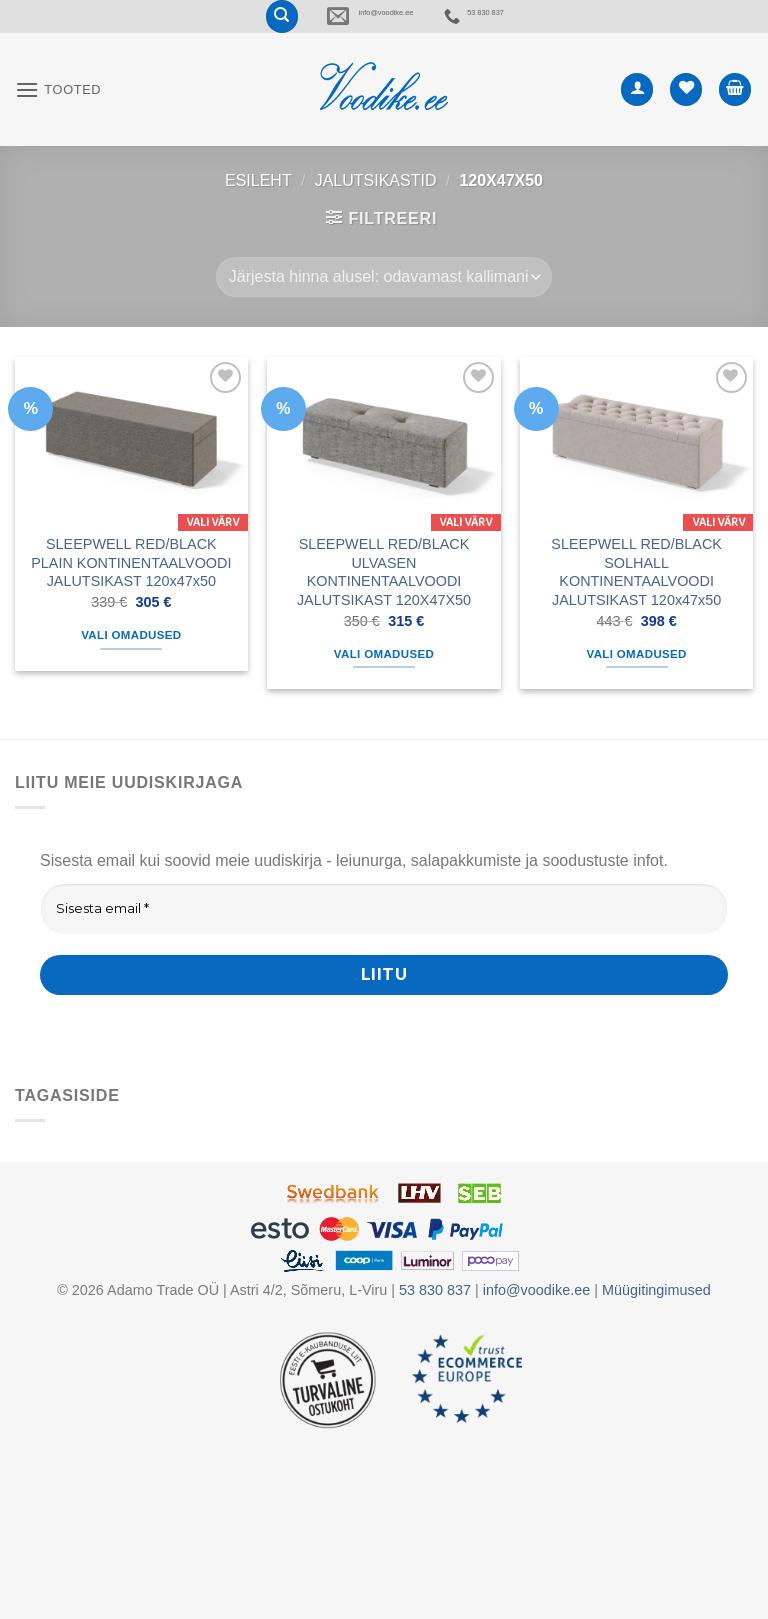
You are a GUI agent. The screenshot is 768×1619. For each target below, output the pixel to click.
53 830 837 (573, 29)
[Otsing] (136, 29)
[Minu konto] (637, 115)
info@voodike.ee (327, 29)
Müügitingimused (656, 1317)
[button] (58, 115)
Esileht (258, 206)
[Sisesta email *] (384, 935)
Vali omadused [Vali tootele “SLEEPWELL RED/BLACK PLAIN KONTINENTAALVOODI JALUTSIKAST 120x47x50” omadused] (131, 661)
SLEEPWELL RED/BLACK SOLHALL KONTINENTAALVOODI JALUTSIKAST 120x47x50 (636, 598)
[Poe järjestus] (384, 303)
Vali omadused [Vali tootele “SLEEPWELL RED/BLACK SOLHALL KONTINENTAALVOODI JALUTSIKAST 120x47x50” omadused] (637, 680)
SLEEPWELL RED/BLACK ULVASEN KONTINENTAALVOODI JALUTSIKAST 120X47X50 (384, 598)
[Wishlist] (686, 115)
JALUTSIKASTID (376, 206)
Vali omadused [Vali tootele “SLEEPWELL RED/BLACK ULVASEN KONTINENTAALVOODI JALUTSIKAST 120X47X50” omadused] (384, 680)
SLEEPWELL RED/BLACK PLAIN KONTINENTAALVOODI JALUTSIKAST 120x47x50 (131, 588)
